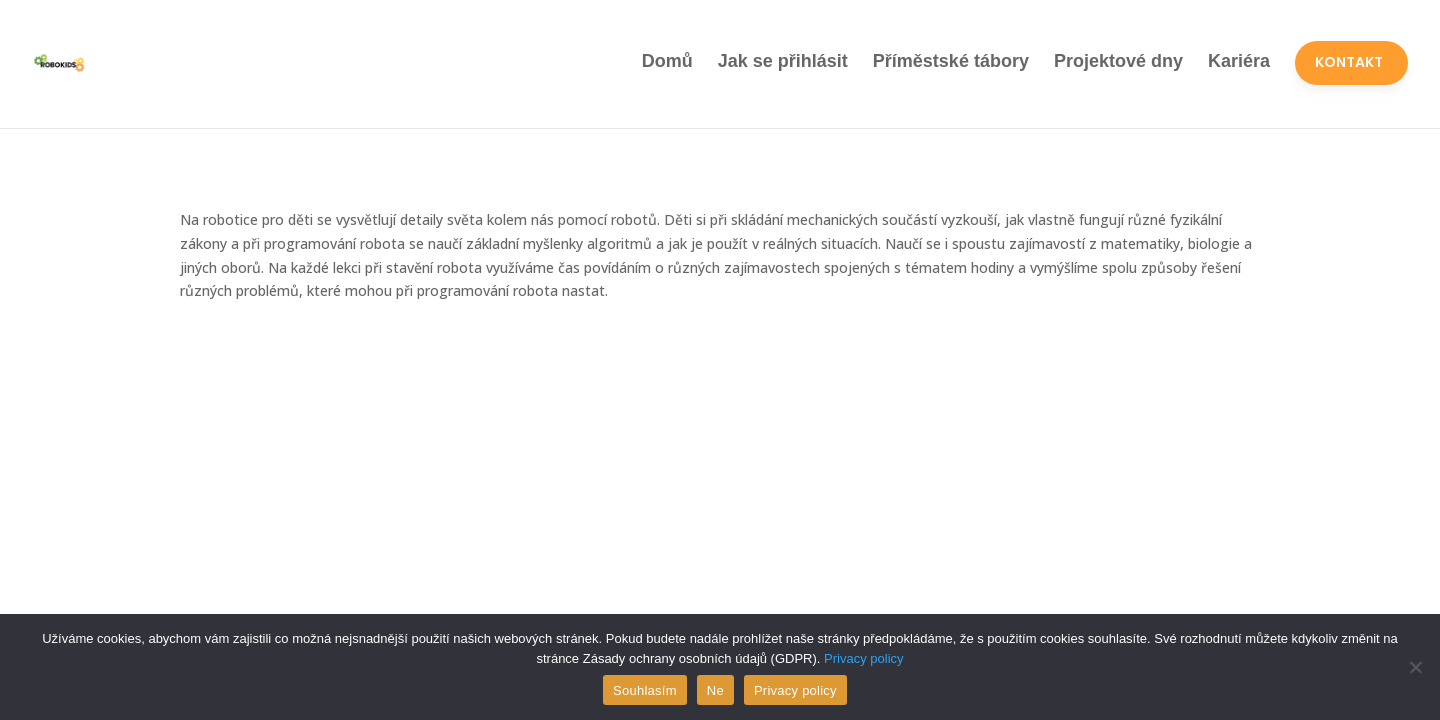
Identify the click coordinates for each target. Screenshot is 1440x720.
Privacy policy (863, 658)
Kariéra (1239, 61)
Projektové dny (1118, 61)
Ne (715, 690)
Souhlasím (645, 690)
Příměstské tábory (951, 61)
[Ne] (1415, 667)
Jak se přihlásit (783, 61)
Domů (667, 61)
